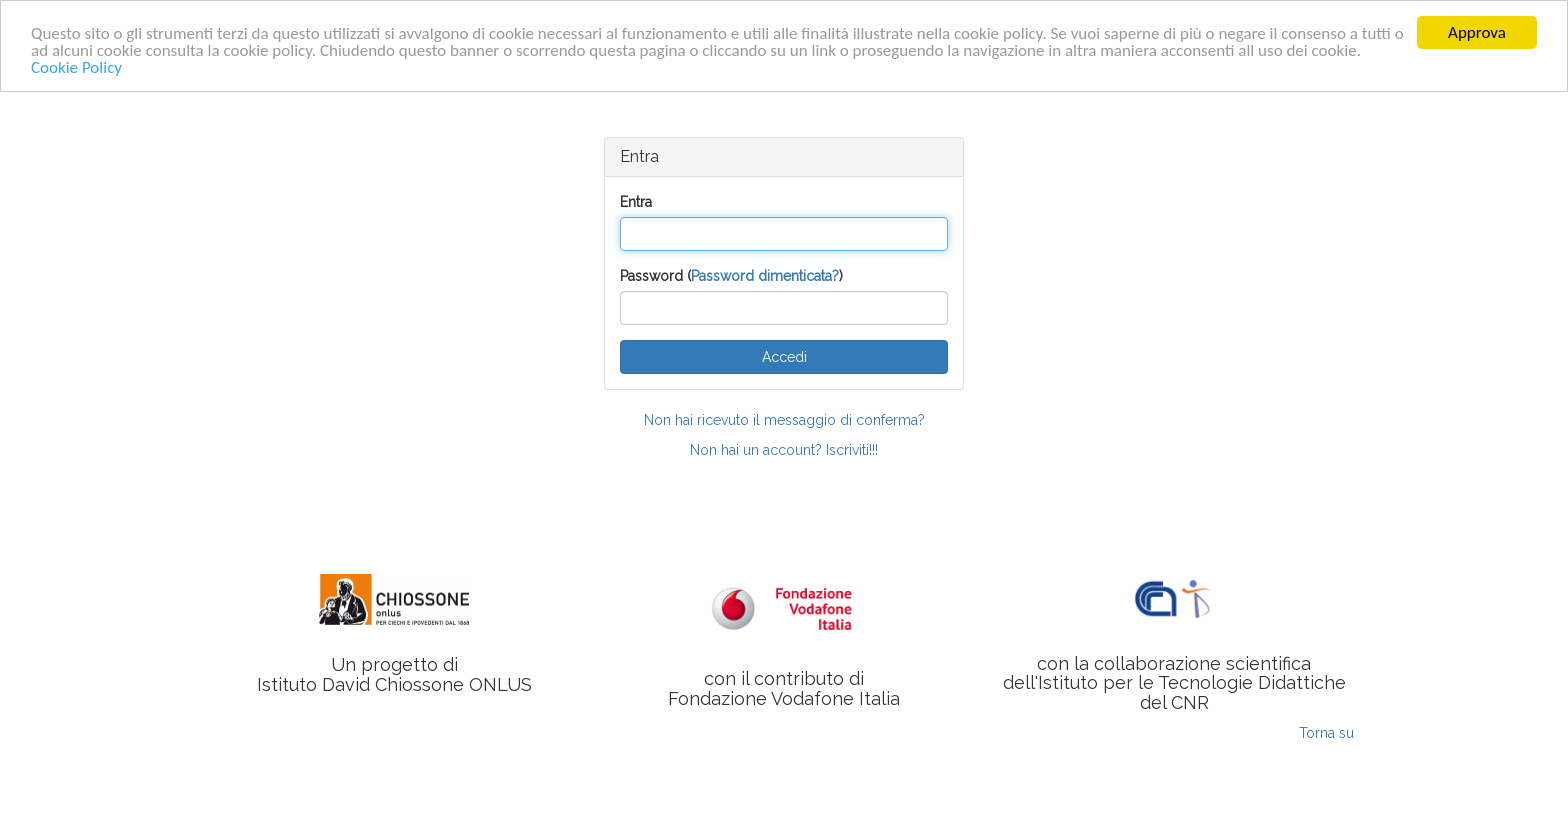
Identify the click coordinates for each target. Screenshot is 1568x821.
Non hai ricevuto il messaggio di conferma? (784, 420)
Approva (1477, 32)
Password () (731, 276)
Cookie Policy (76, 66)
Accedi (784, 357)
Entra (636, 202)
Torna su (1326, 733)
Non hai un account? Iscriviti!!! (784, 450)
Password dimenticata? (765, 276)
